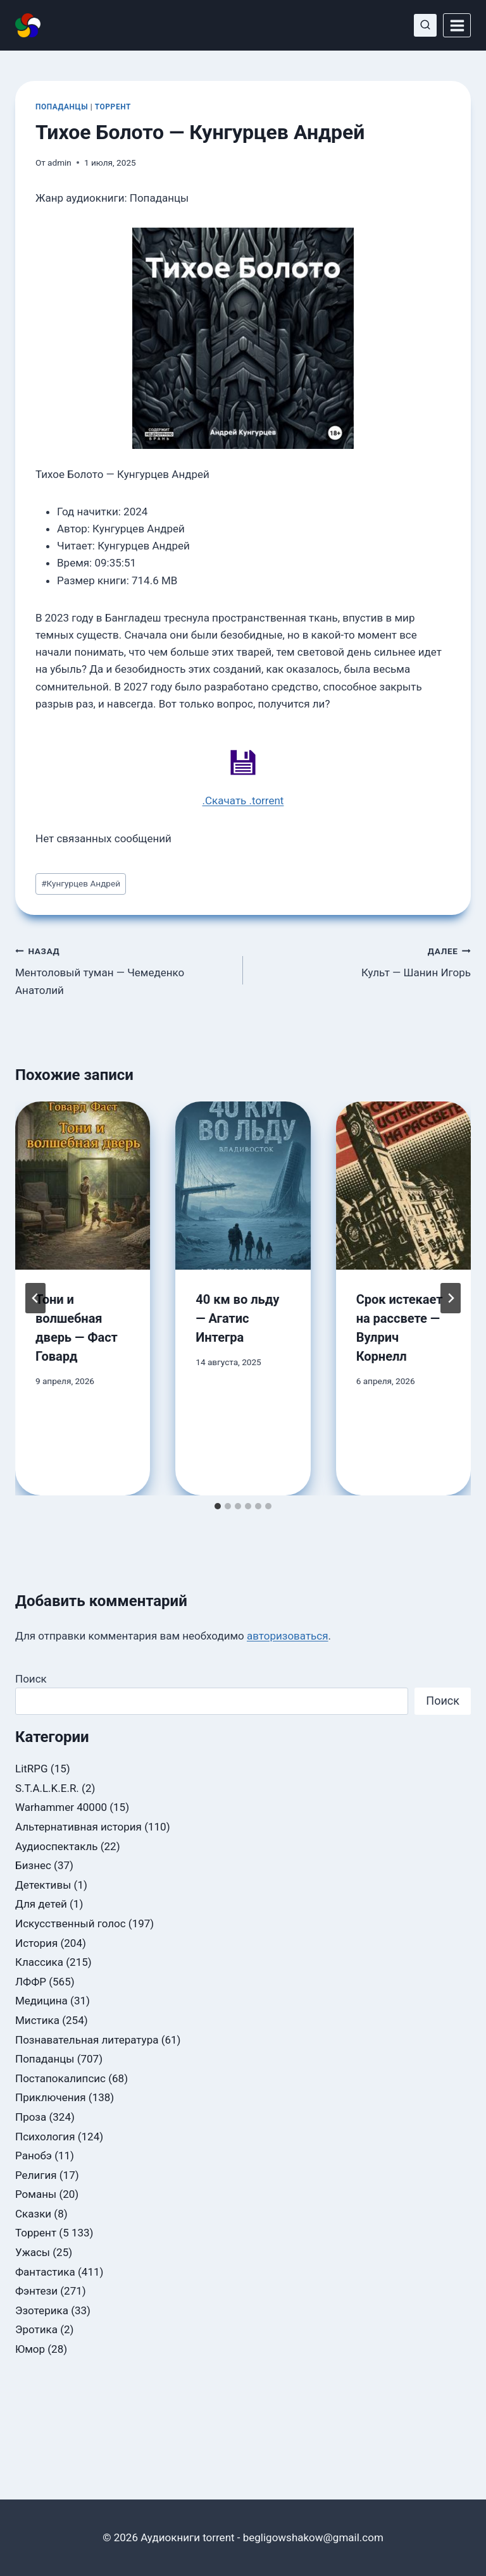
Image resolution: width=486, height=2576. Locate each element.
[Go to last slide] (35, 1298)
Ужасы (32, 2252)
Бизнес (33, 1865)
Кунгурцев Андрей (80, 883)
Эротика (36, 2329)
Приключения (50, 2097)
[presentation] (82, 1185)
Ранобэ (33, 2155)
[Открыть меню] (457, 25)
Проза (30, 2117)
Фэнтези (36, 2291)
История (36, 1943)
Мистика (37, 2020)
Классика (39, 1962)
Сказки (33, 2213)
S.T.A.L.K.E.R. (47, 1788)
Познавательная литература (86, 2039)
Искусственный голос (70, 1923)
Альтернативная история (78, 1826)
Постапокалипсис (60, 2078)
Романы (35, 2194)
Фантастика (45, 2272)
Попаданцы (61, 106)
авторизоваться (287, 1635)
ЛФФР (30, 1981)
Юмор (30, 2349)
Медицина (41, 2000)
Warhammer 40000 (61, 1807)
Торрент (113, 106)
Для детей (41, 1904)
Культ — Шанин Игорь (362, 960)
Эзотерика (41, 2310)
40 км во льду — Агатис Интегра (237, 1318)
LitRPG (31, 1768)
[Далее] (450, 1298)
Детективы (43, 1885)
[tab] (218, 1506)
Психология (45, 2136)
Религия (36, 2175)
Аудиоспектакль (56, 1846)
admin (59, 162)
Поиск (31, 1678)
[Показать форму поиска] (425, 25)
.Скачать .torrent (243, 800)
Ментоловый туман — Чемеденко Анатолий (123, 969)
